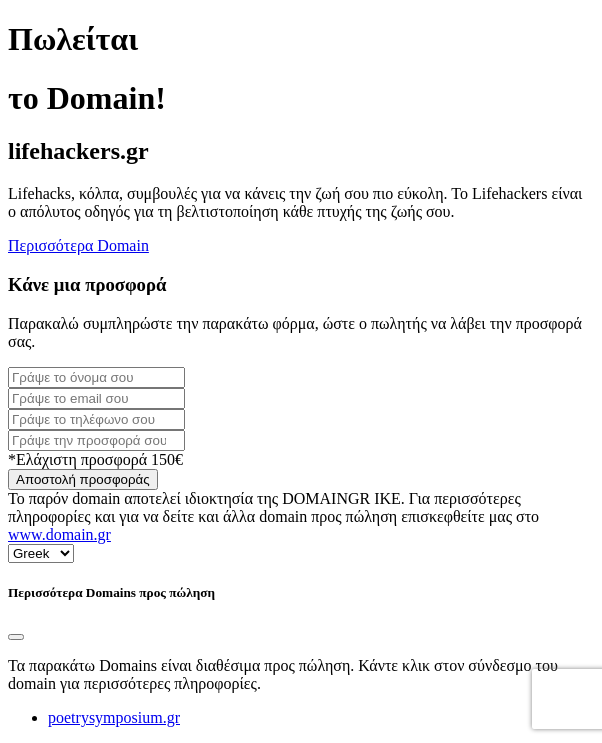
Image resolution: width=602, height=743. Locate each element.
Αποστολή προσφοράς (83, 479)
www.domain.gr (59, 534)
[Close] (16, 637)
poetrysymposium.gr (114, 717)
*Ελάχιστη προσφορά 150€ (95, 459)
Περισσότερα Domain (78, 245)
